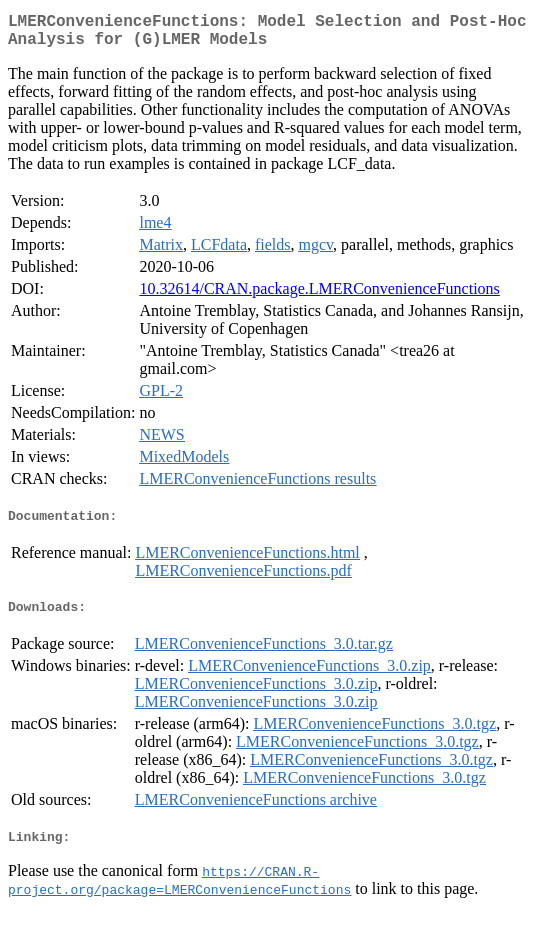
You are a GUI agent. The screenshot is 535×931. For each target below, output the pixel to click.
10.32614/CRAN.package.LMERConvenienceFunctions (319, 296)
